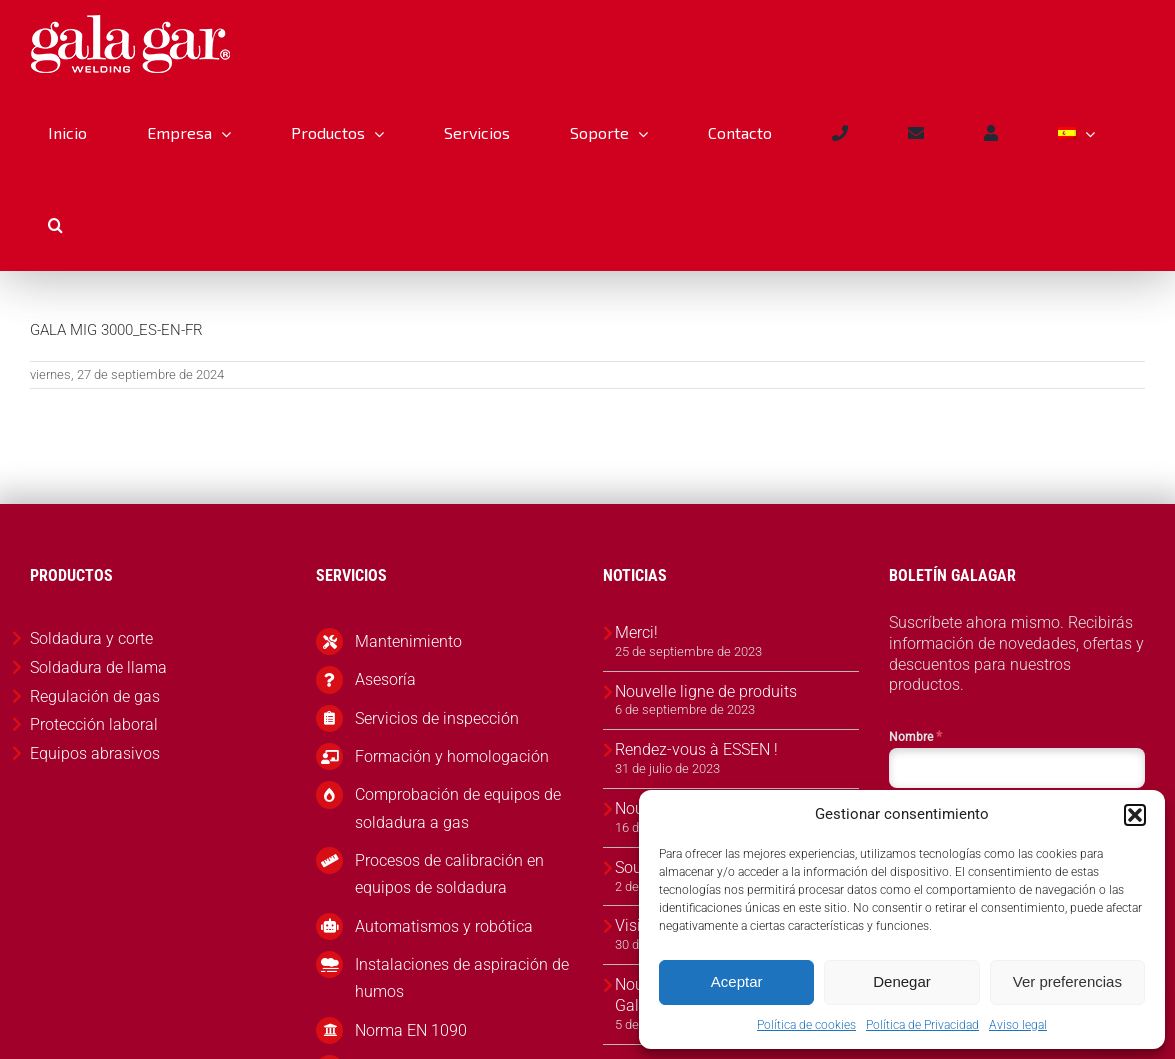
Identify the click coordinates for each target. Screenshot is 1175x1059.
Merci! (636, 632)
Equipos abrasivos (95, 753)
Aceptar (737, 981)
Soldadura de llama (98, 667)
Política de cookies (806, 1025)
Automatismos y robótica (444, 926)
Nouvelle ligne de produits (706, 691)
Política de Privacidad (922, 1025)
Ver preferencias (1067, 981)
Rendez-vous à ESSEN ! (696, 749)
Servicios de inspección (437, 718)
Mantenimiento (408, 641)
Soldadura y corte (91, 638)
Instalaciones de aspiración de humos (462, 978)
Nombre (915, 736)
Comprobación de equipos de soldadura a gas (458, 808)
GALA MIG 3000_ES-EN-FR (116, 330)
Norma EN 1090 (411, 1030)
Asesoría (385, 679)
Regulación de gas (95, 696)
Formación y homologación (452, 756)
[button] (1135, 815)
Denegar (902, 981)
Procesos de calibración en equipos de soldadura (449, 874)
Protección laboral (94, 724)
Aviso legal (1018, 1025)
